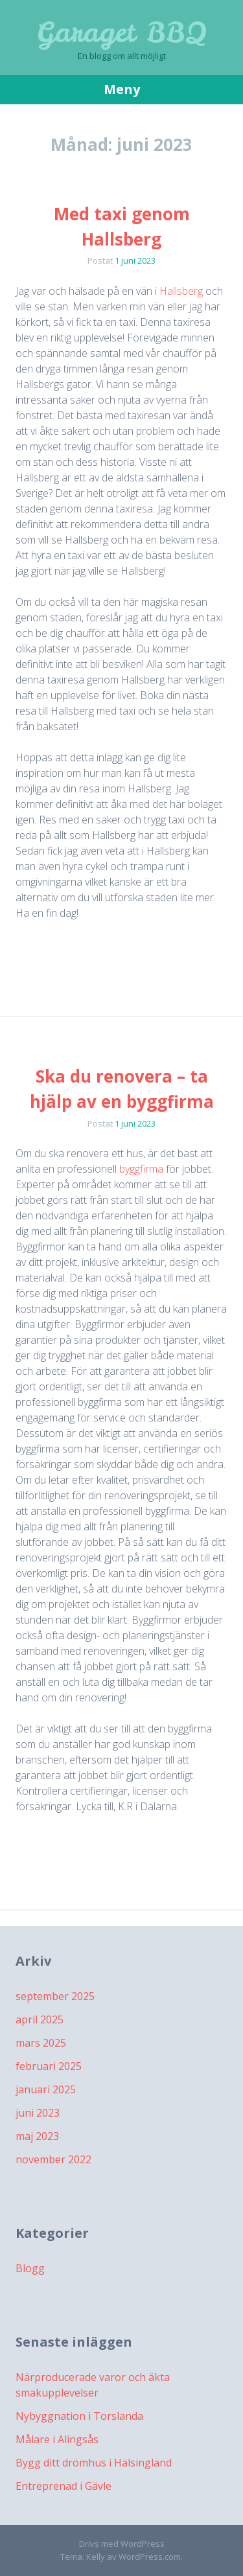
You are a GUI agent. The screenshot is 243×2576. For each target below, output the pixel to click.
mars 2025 (41, 2043)
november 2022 (53, 2159)
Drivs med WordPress (122, 2543)
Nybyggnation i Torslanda (79, 2416)
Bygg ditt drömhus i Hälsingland (94, 2462)
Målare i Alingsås (57, 2439)
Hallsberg (181, 291)
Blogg (30, 2268)
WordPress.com (150, 2556)
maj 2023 (37, 2136)
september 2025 (55, 1996)
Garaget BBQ (121, 32)
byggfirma (141, 1169)
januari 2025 (46, 2089)
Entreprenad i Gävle (63, 2486)
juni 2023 (38, 2113)
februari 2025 (49, 2066)
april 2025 (40, 2019)
